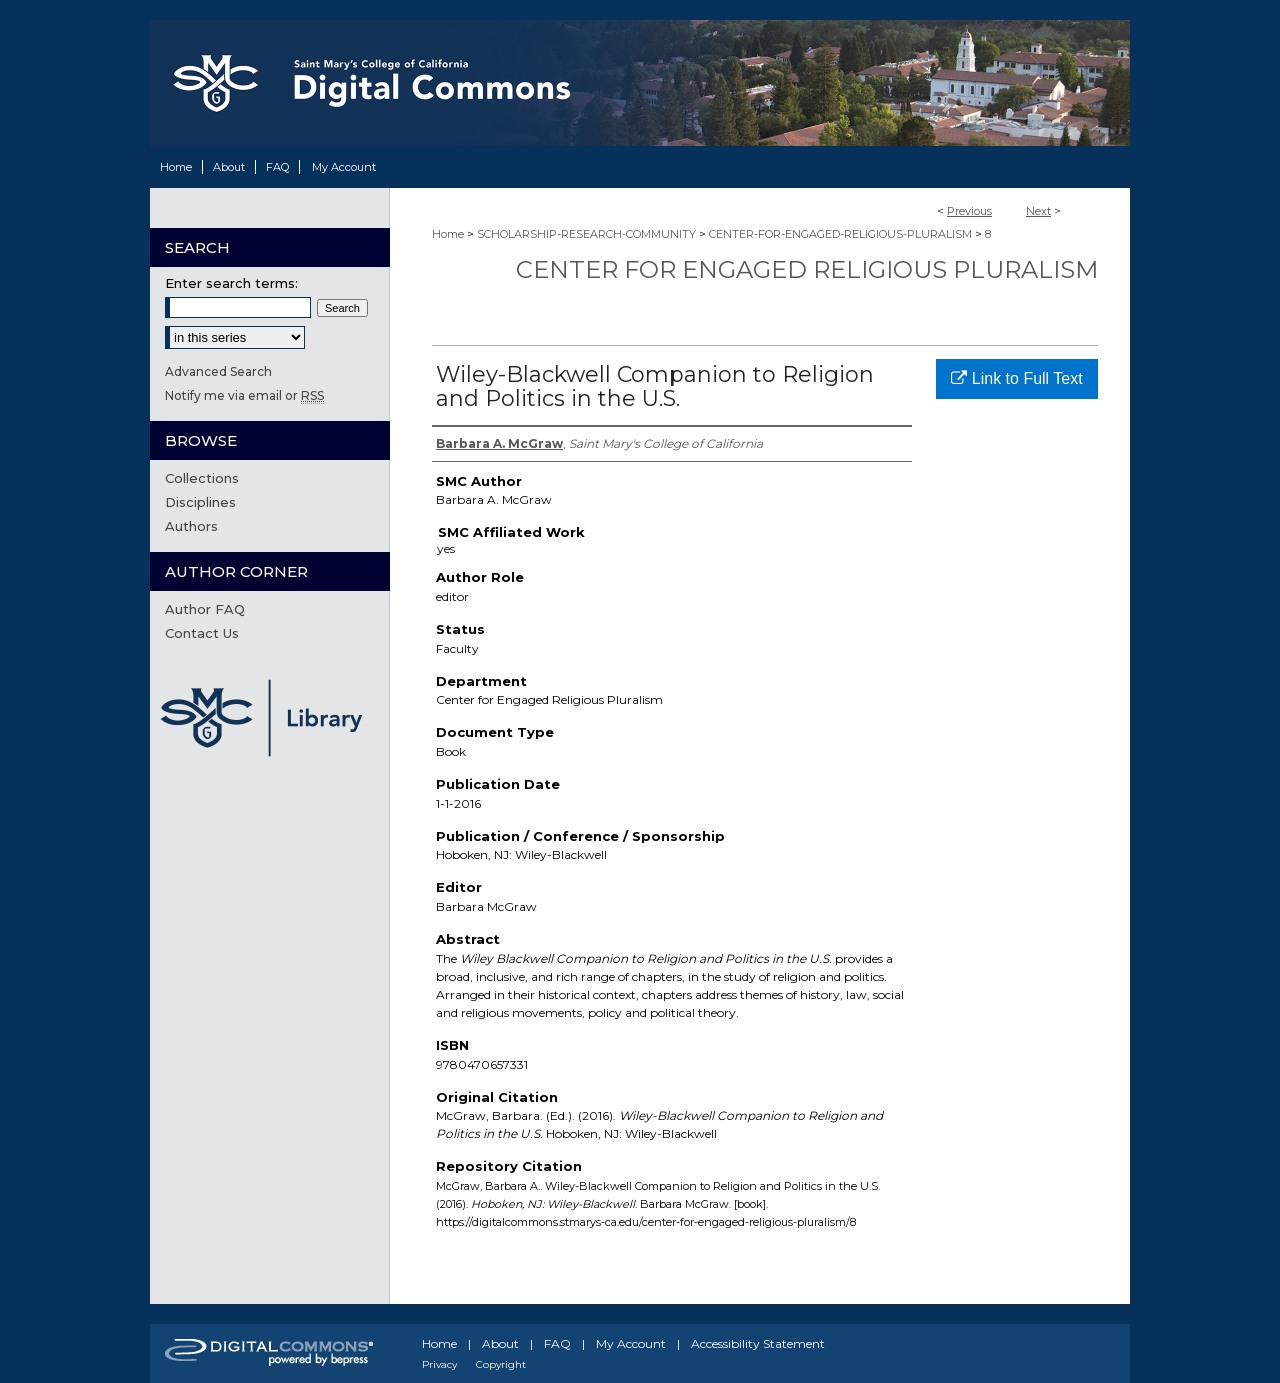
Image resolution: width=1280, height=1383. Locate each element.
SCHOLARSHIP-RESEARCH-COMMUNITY (586, 234)
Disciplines (200, 502)
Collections (202, 478)
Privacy (439, 1364)
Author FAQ (205, 609)
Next (1038, 211)
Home (448, 234)
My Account (631, 1343)
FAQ (557, 1343)
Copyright (501, 1364)
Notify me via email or (244, 395)
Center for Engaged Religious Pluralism (807, 269)
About (500, 1343)
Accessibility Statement (758, 1343)
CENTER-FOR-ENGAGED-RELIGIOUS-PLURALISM (840, 234)
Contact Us (202, 633)
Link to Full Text (1016, 378)
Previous (969, 211)
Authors (191, 526)
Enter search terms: (231, 283)
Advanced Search (218, 371)
